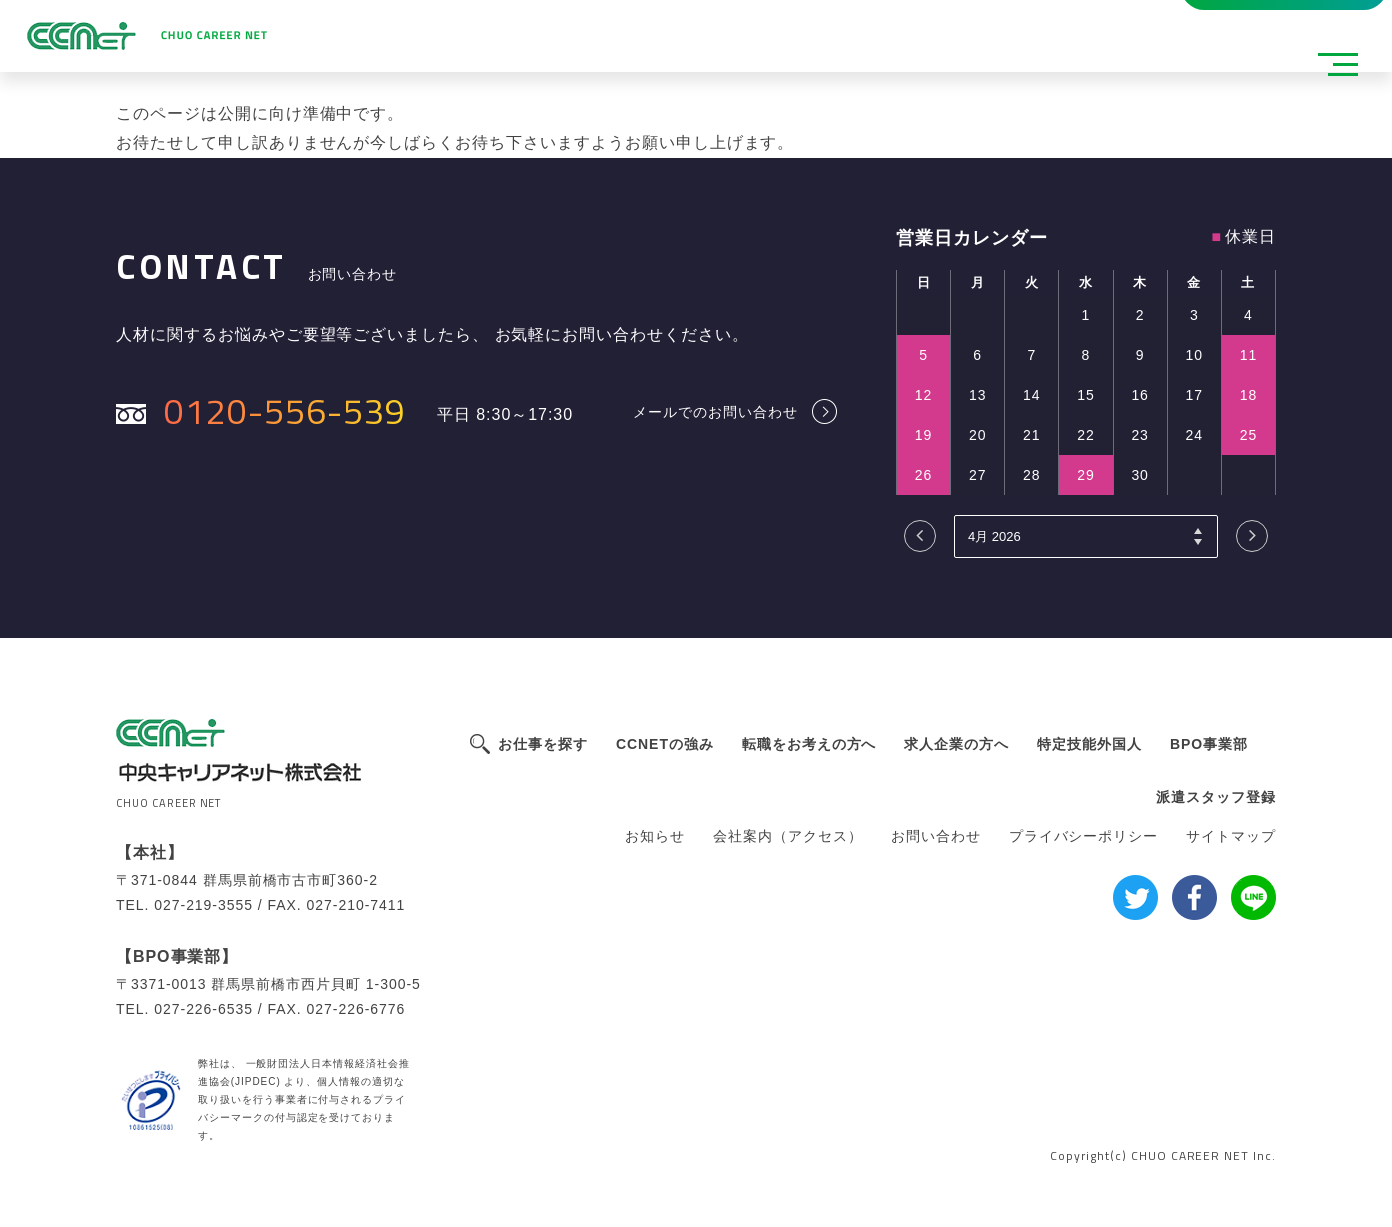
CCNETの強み (665, 744)
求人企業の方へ (956, 744)
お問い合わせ (936, 836)
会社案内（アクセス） (788, 836)
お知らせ (655, 836)
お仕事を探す (543, 744)
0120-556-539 (285, 410)
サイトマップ (1231, 836)
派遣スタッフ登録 (409, 27)
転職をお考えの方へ (809, 744)
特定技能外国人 (1089, 744)
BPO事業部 (1209, 744)
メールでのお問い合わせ (715, 411)
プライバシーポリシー (1084, 836)
